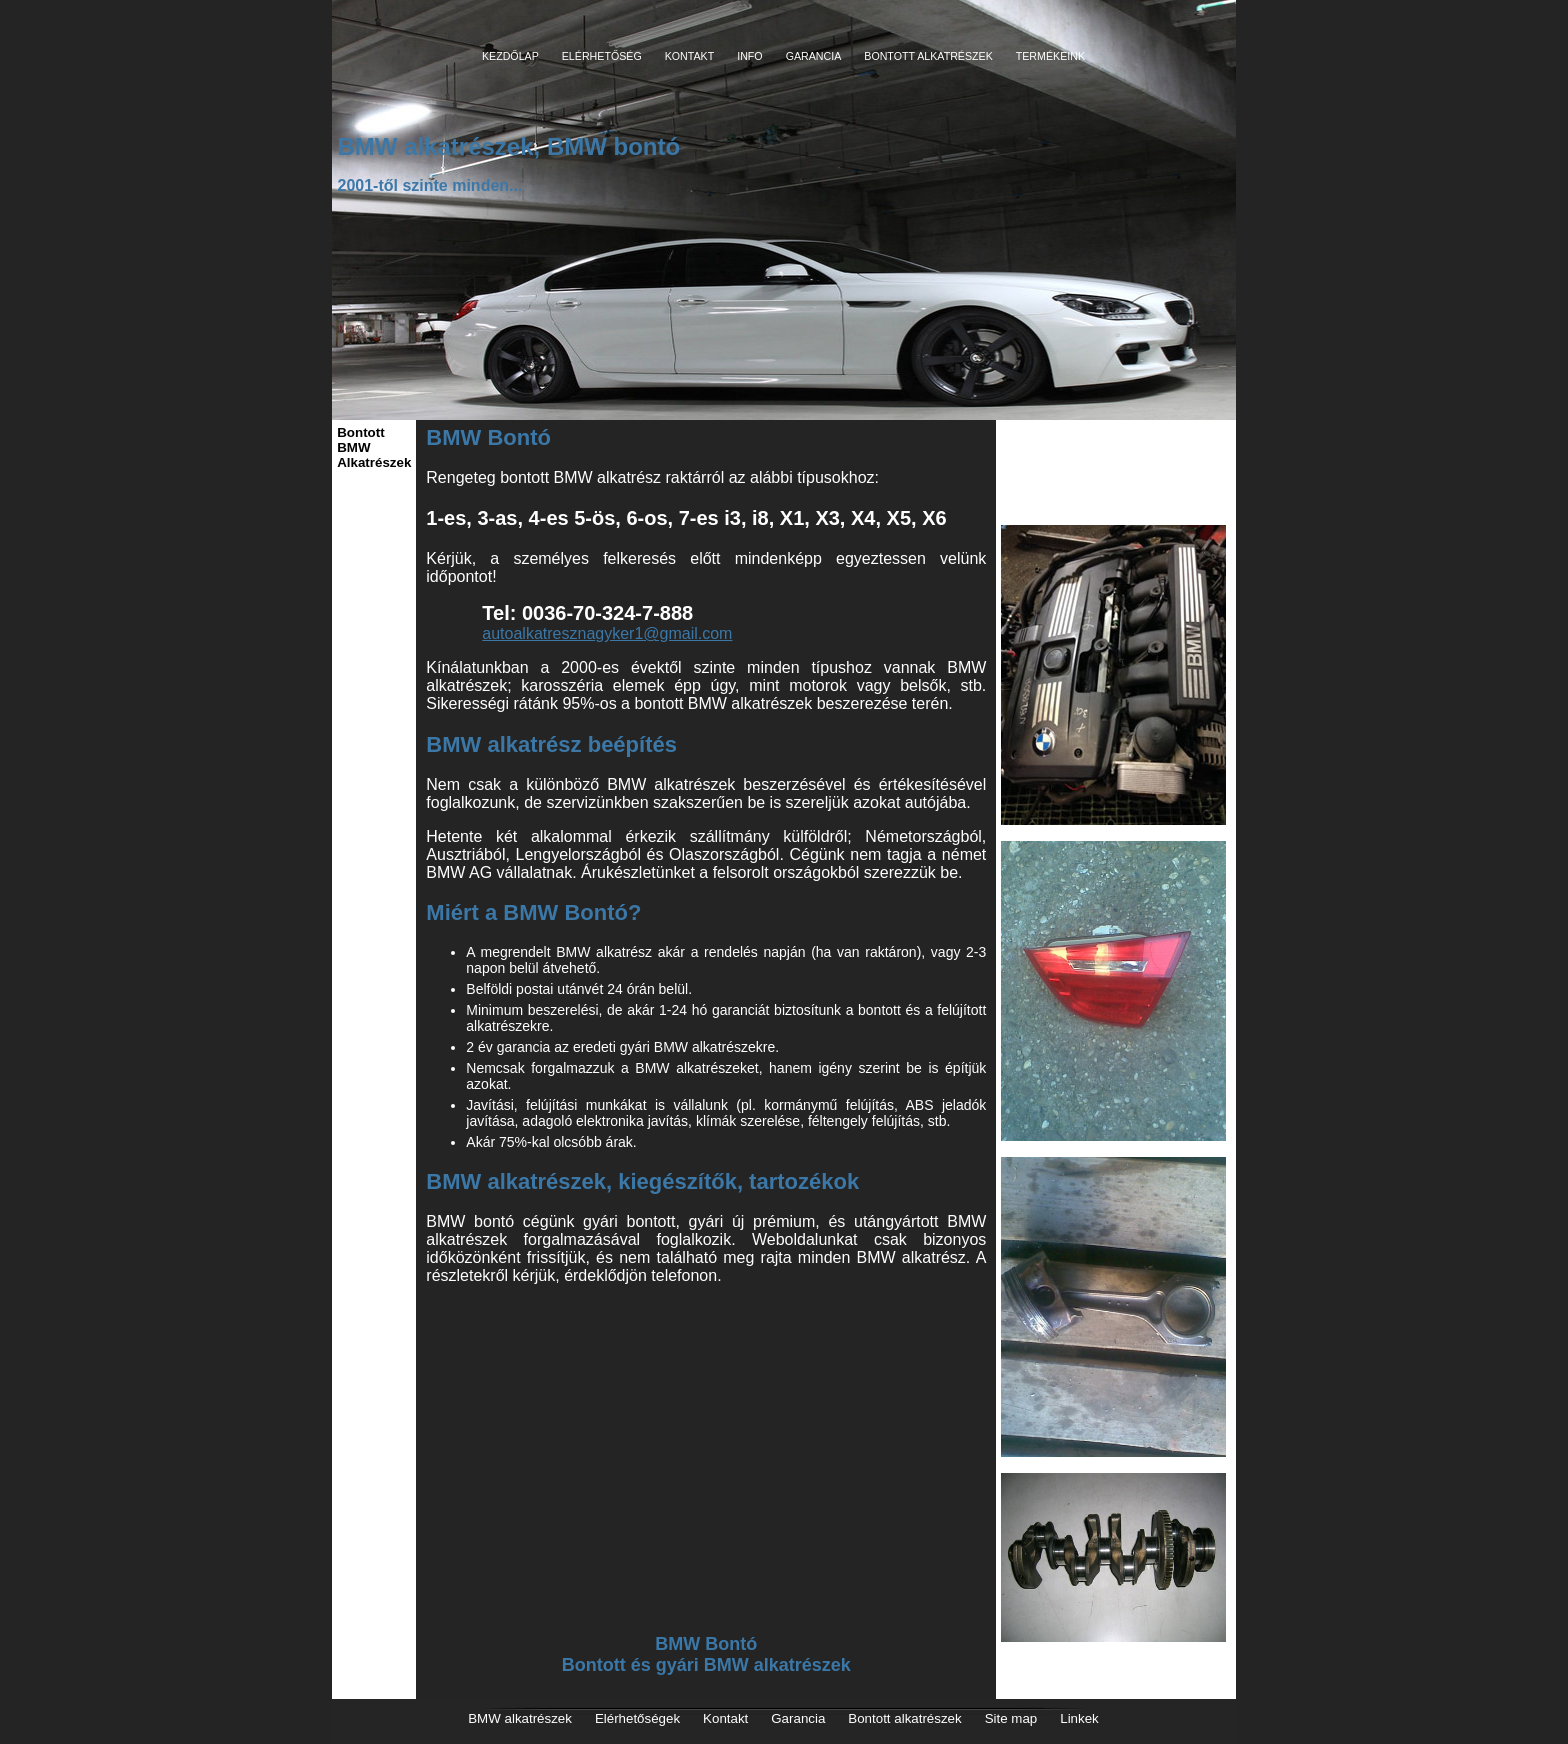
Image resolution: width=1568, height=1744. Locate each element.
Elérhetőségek (637, 1718)
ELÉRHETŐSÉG (602, 56)
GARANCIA (814, 56)
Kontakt (725, 1718)
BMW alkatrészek (520, 1718)
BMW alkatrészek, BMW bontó (508, 146)
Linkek (1079, 1718)
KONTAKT (690, 56)
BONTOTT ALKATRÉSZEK (928, 56)
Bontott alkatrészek (904, 1718)
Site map (1011, 1718)
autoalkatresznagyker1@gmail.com (607, 633)
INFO (749, 56)
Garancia (798, 1718)
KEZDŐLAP (510, 56)
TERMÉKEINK (1050, 56)
